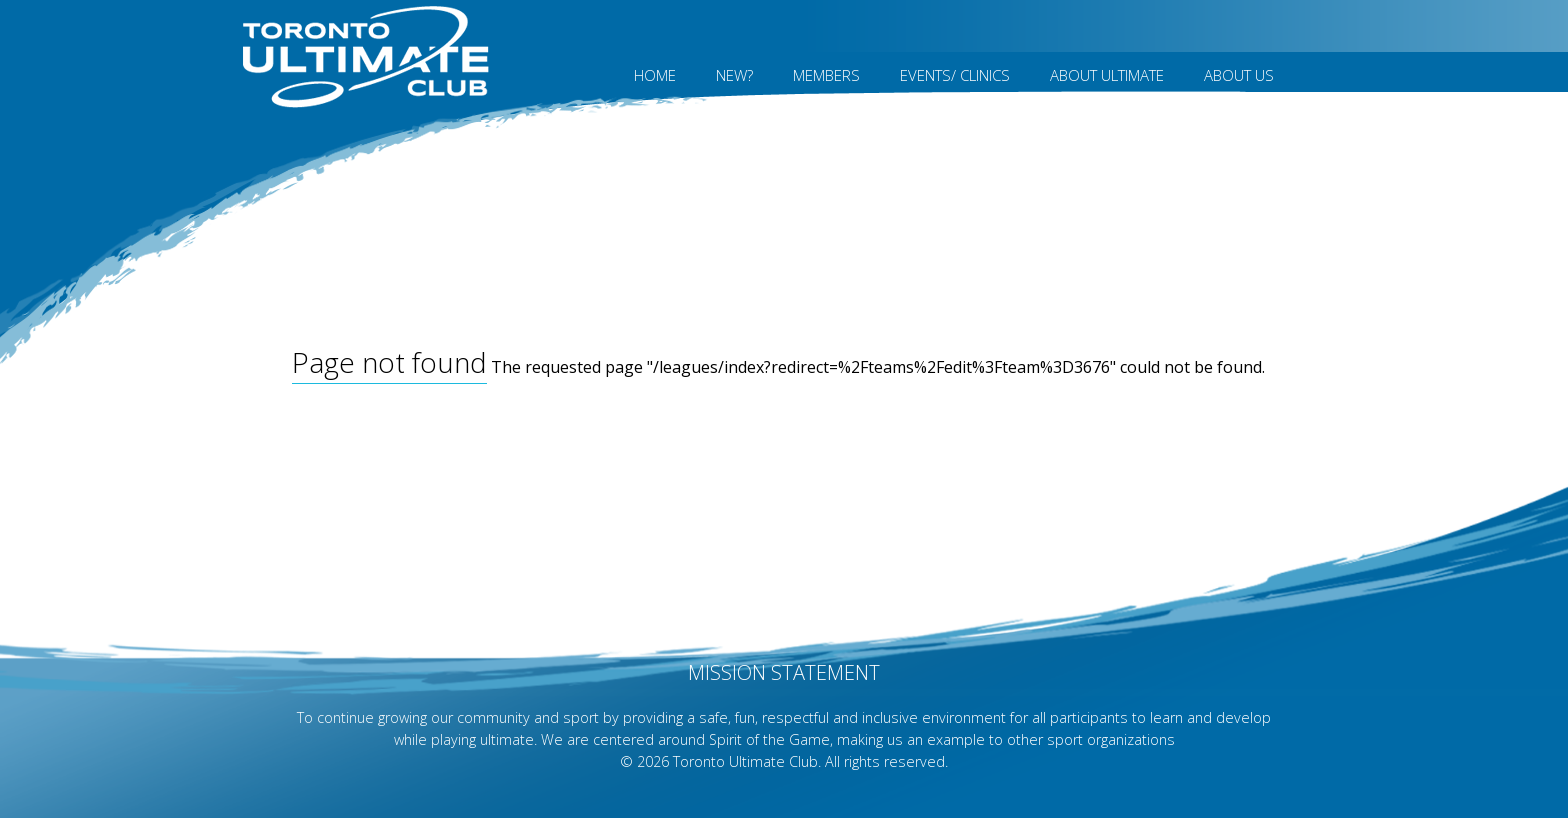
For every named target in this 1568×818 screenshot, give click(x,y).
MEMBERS (826, 75)
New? (734, 75)
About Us (1239, 75)
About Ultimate (1107, 75)
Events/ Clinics (955, 75)
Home (655, 75)
